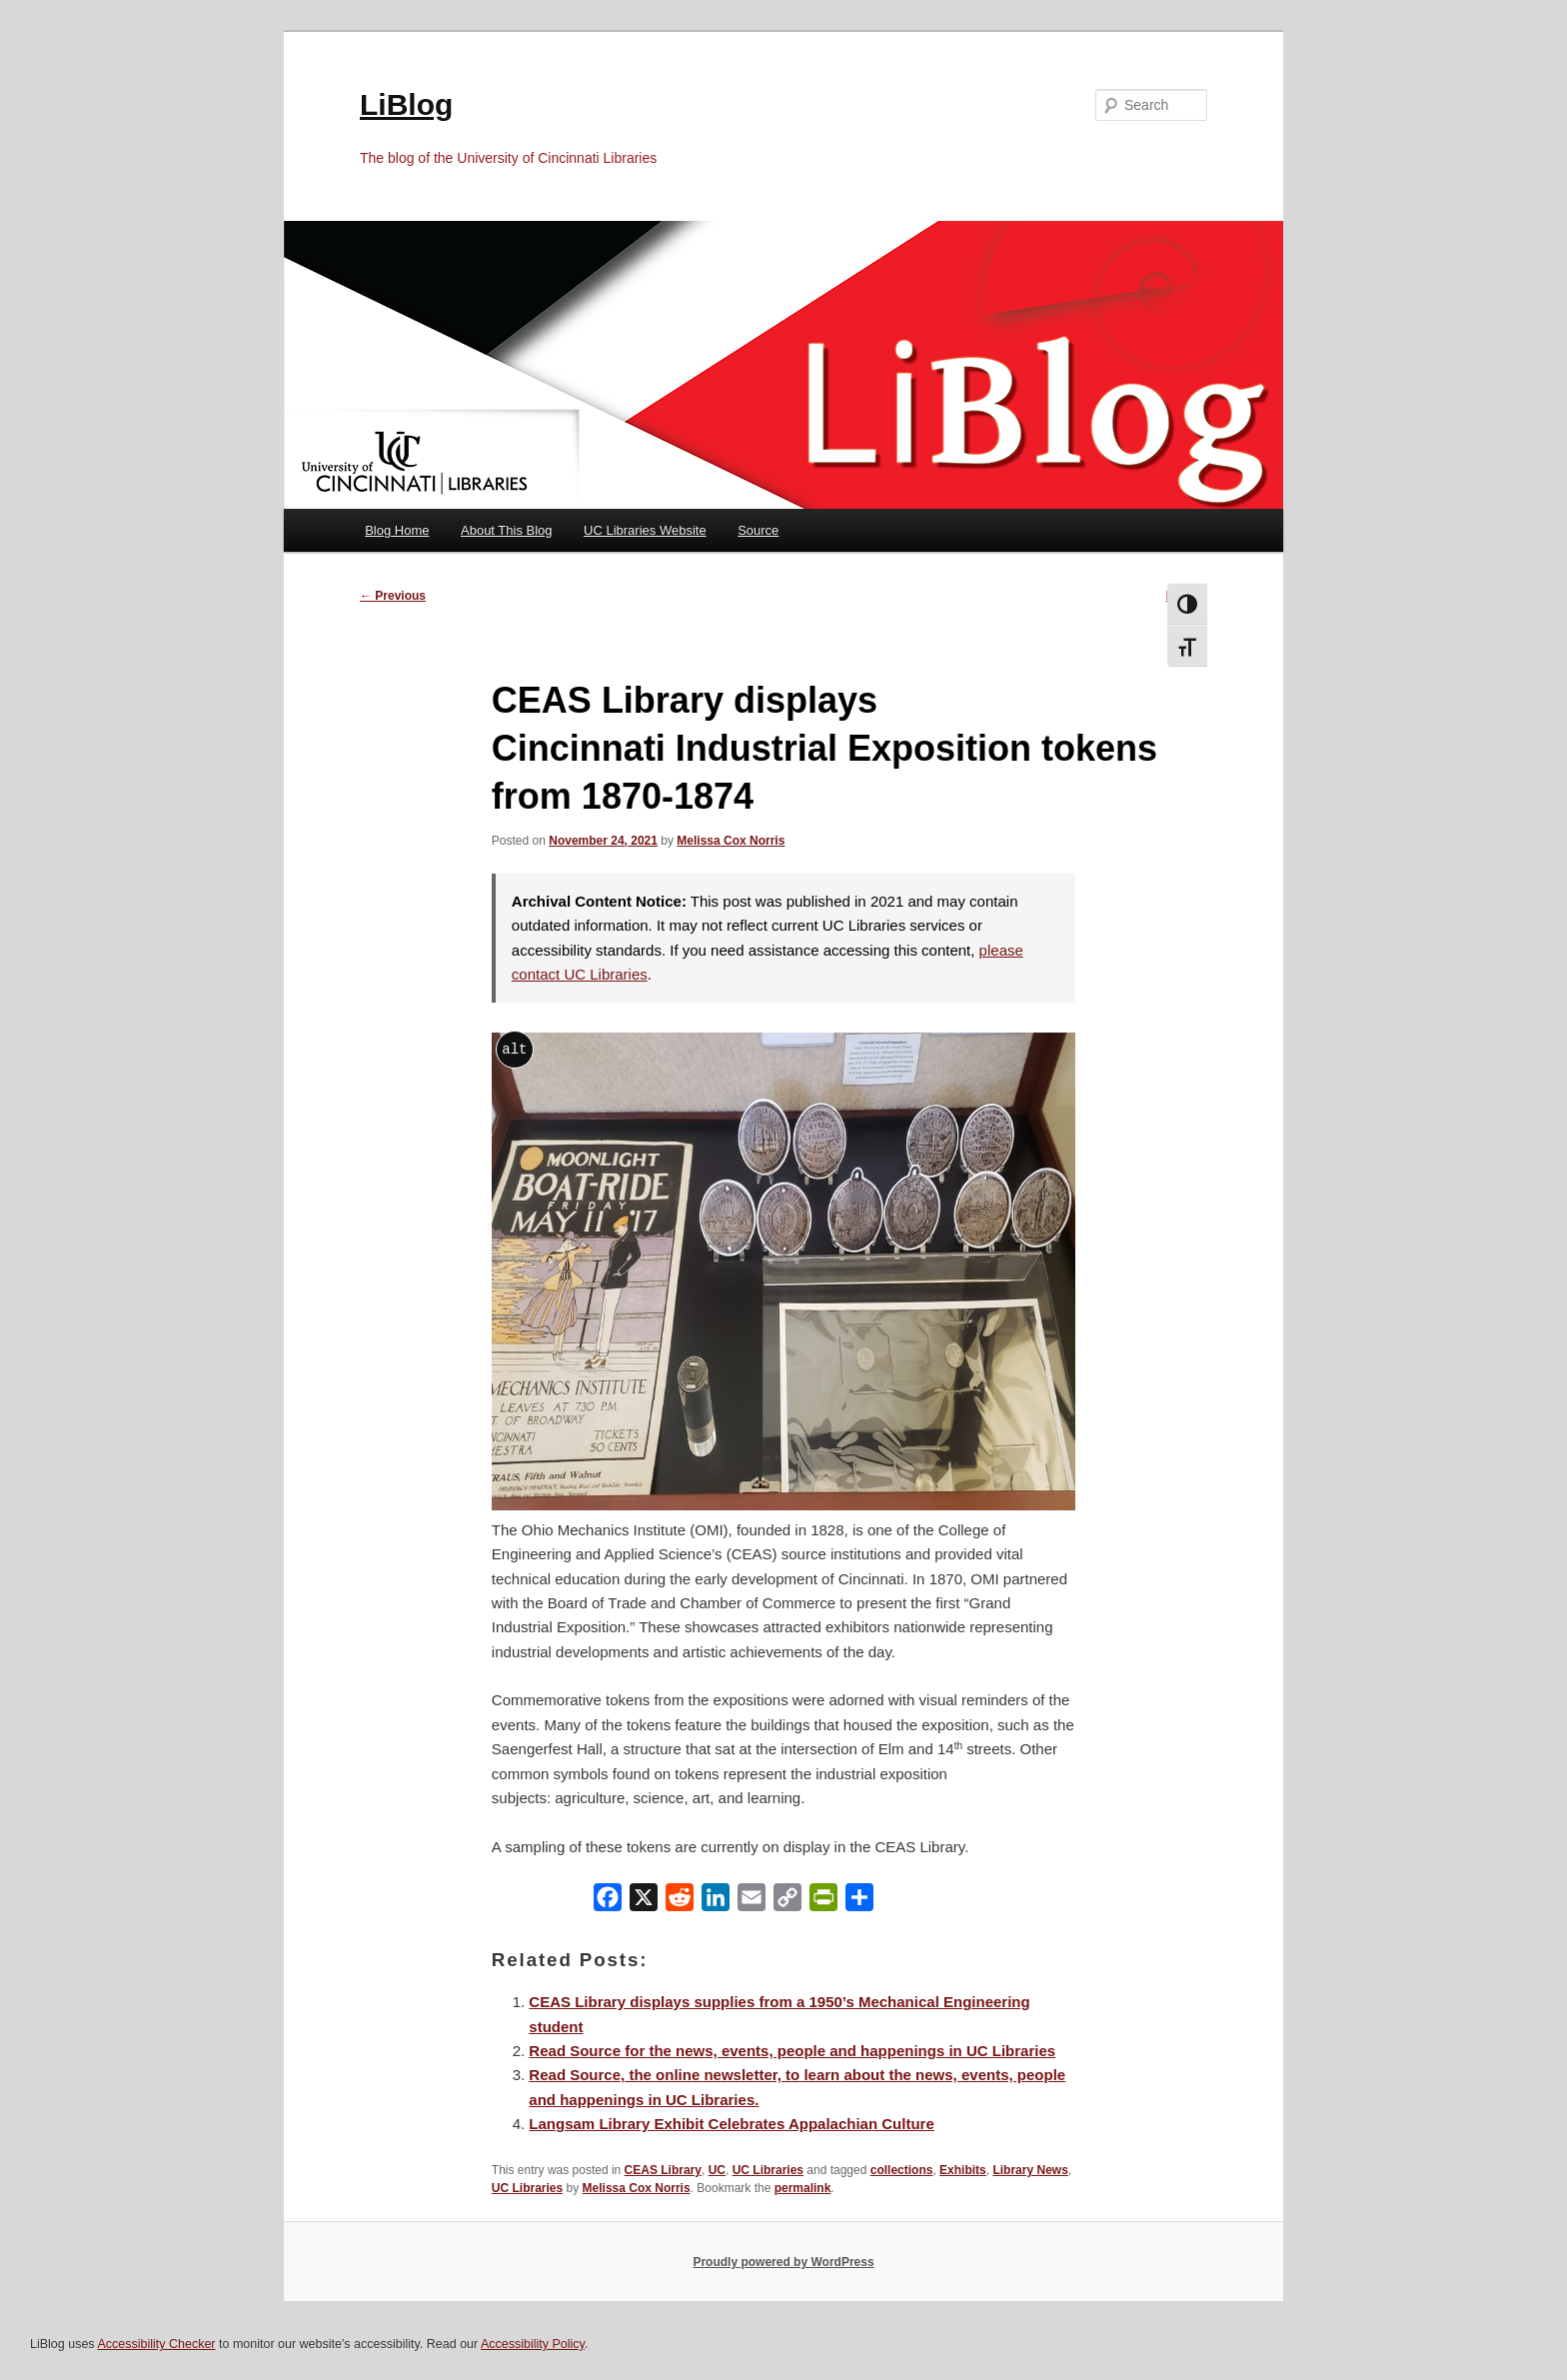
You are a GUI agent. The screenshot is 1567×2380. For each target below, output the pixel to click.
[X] (644, 1901)
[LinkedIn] (716, 1901)
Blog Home (397, 530)
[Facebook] (608, 1901)
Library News (1029, 2170)
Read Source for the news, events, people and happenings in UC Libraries (792, 2050)
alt (514, 1049)
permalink (803, 2188)
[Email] (752, 1901)
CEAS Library (663, 2170)
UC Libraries (768, 2170)
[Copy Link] (787, 1901)
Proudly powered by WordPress (783, 2262)
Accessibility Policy (533, 2344)
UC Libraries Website (645, 530)
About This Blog (507, 530)
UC (717, 2170)
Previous (393, 596)
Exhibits (962, 2170)
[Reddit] (680, 1901)
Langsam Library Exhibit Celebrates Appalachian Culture (731, 2123)
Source (758, 530)
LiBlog (406, 104)
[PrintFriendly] (823, 1901)
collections (901, 2170)
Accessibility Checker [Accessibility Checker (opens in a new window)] (156, 2344)
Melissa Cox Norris (730, 841)
